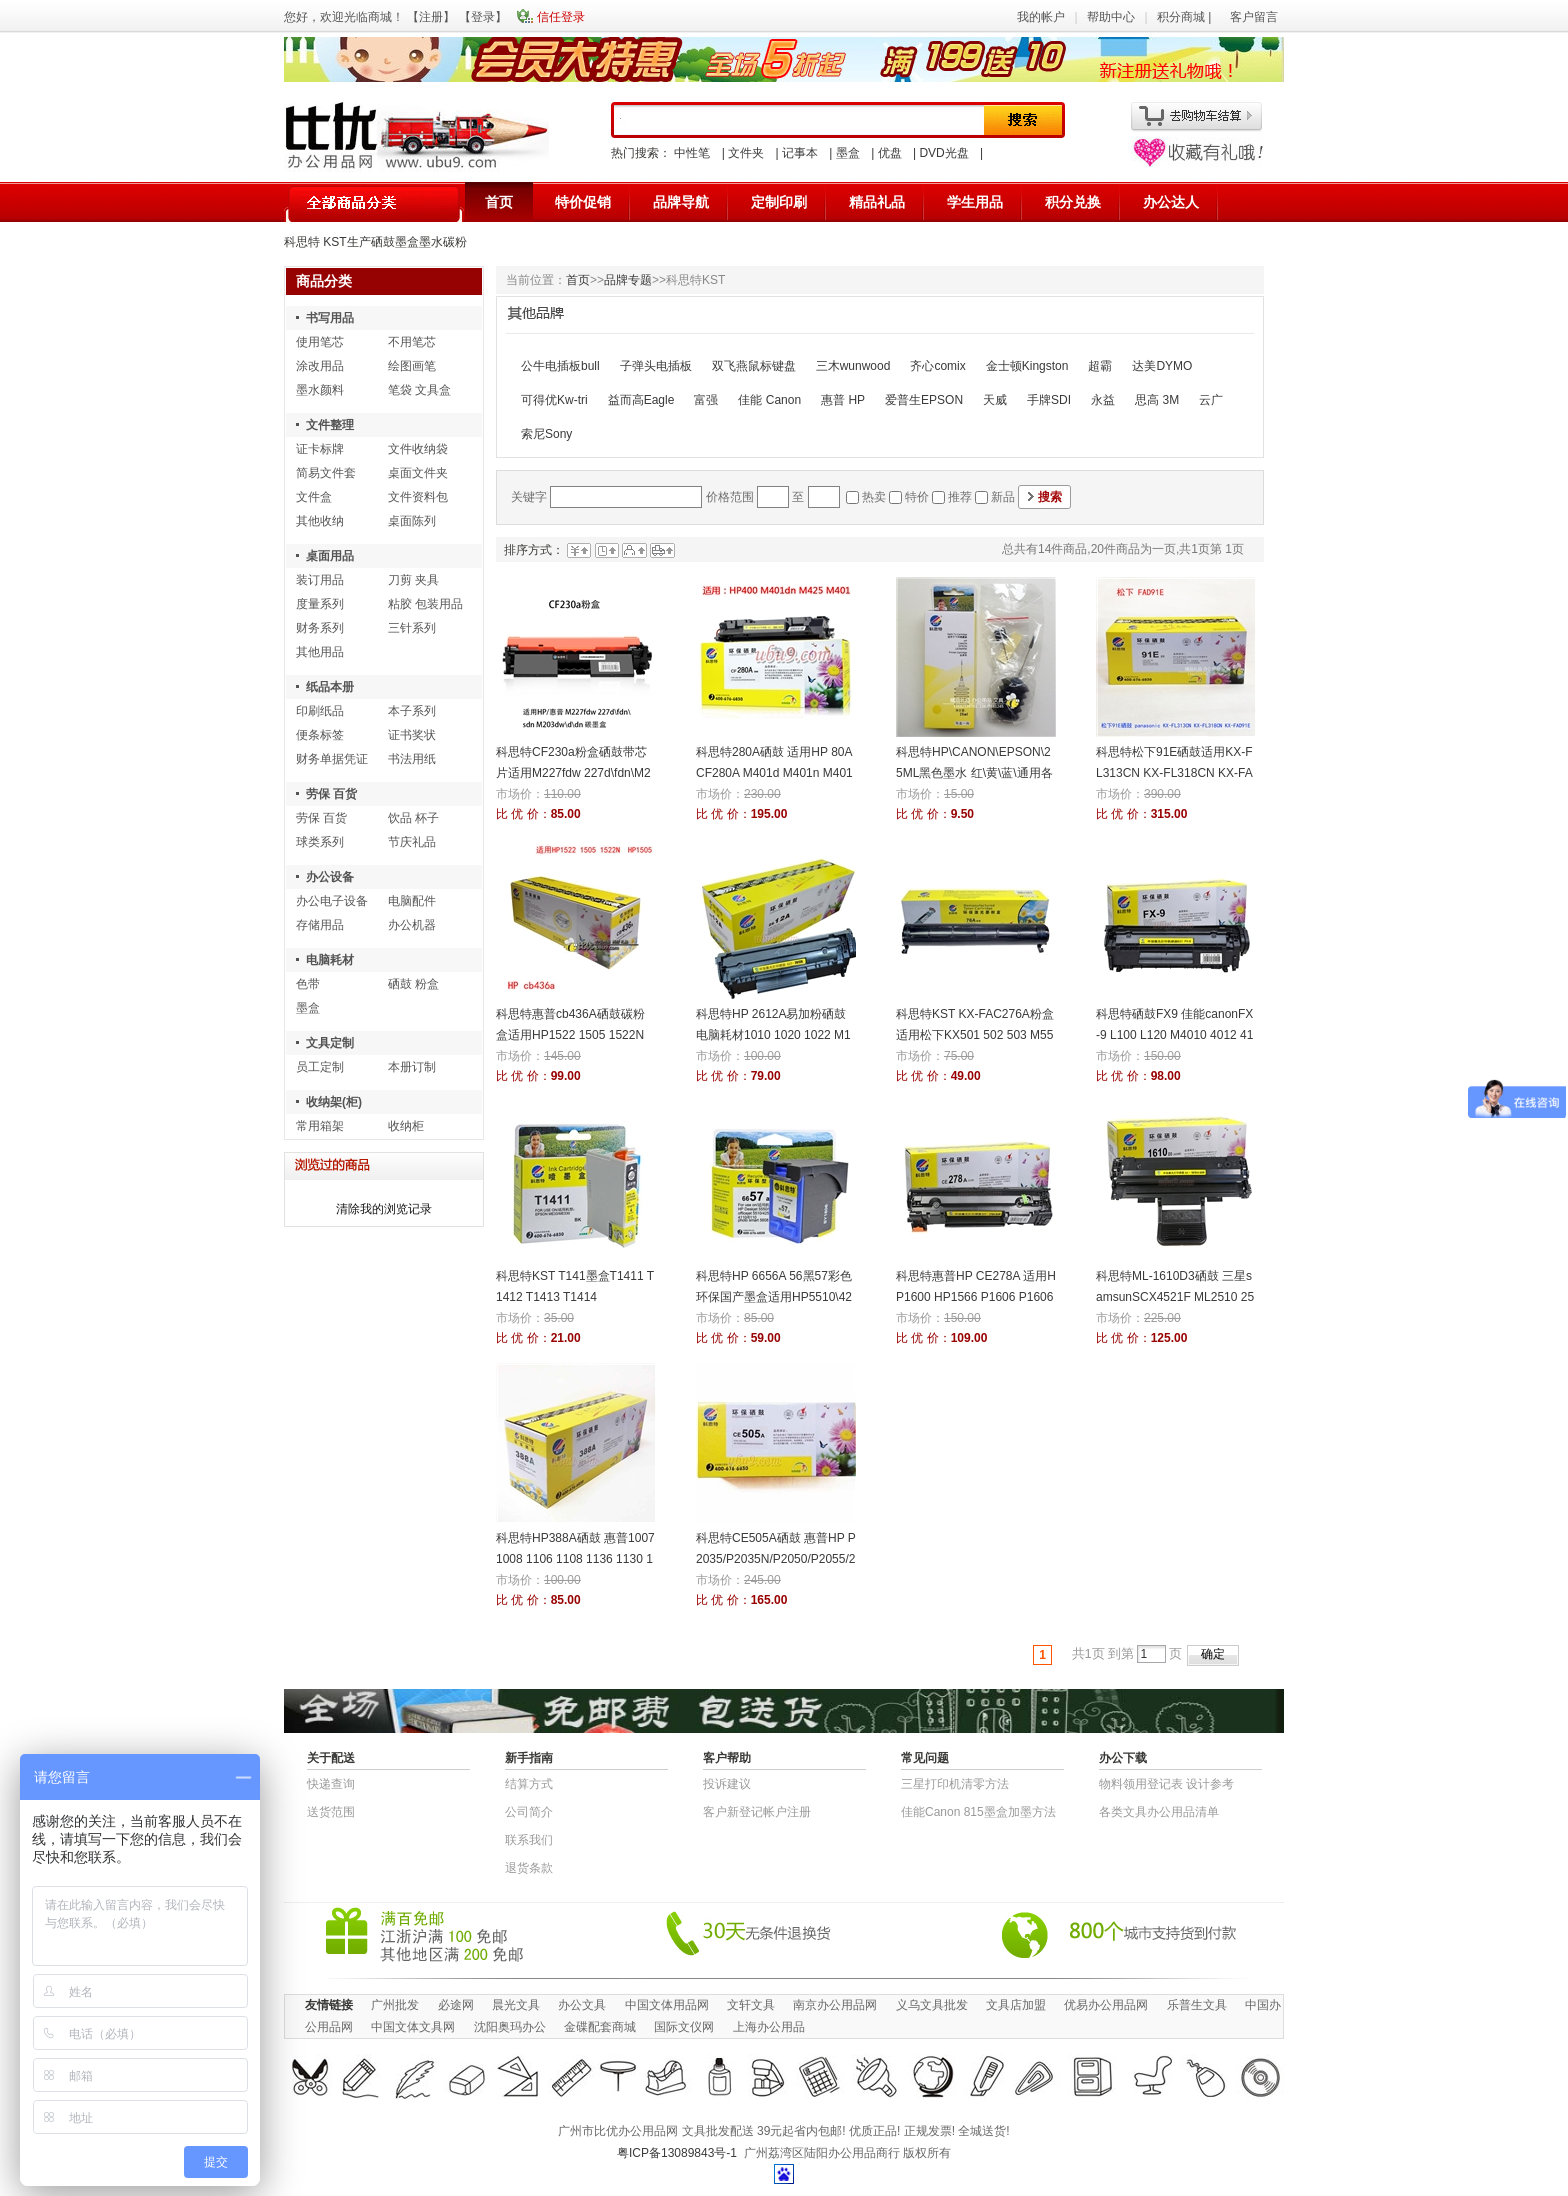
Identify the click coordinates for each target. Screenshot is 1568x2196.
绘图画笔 (412, 366)
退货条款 (529, 1868)
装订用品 (320, 580)
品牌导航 (681, 202)
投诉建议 (727, 1784)
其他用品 (320, 652)
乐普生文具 (1197, 2005)
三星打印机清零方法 (955, 1784)
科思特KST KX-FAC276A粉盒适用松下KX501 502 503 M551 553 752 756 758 (975, 1035)
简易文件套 (326, 473)
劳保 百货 (331, 794)
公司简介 (529, 1812)
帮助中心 (1111, 17)
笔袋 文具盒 (419, 390)
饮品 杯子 (413, 818)
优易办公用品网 (1106, 2005)
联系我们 (529, 1840)
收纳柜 (406, 1126)
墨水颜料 (320, 390)
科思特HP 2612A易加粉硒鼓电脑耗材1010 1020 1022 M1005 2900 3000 (773, 1035)
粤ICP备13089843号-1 (677, 2153)
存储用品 (320, 925)
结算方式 (529, 1784)
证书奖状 (412, 735)
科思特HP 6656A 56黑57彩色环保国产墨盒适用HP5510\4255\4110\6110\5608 (774, 1297)
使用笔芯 (320, 342)
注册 (431, 17)
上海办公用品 (769, 2027)
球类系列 (320, 842)
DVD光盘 (943, 153)
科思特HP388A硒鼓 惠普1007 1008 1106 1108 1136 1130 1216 (575, 1559)
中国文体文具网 (413, 2027)
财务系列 (320, 628)
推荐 (960, 497)
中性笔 (692, 153)
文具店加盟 (1016, 2005)
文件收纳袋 (418, 449)
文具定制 (330, 1043)
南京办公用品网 (835, 2005)
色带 (308, 984)
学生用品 (975, 202)
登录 (483, 17)
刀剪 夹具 (413, 580)
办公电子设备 (332, 901)
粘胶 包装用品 (425, 604)
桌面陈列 (412, 521)
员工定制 (320, 1067)
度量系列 (320, 604)
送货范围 (331, 1812)
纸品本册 (330, 687)
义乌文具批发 (932, 2005)
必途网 (456, 2005)
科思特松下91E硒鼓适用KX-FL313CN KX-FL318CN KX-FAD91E (1174, 773)
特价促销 (583, 202)
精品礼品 (877, 202)
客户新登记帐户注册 (757, 1812)
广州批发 (395, 2005)
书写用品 (330, 318)
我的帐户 (1041, 17)
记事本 (800, 153)
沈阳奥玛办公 (510, 2027)
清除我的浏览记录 (384, 1209)
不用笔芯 (412, 342)
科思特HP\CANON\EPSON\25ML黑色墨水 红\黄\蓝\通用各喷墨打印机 (974, 773)
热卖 (874, 497)
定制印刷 (779, 202)
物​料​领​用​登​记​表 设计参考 (1166, 1784)
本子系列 (412, 711)
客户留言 (1254, 17)
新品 (1003, 497)
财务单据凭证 (332, 759)
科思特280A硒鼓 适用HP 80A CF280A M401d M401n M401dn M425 (774, 773)
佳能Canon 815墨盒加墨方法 (978, 1812)
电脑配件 (412, 901)
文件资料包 (418, 497)
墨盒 (848, 153)
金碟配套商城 (600, 2027)
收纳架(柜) (334, 1102)
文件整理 (330, 425)
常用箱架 (320, 1126)
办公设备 (330, 877)
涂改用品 (320, 366)
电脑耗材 (330, 960)
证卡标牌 (320, 449)
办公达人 (1171, 202)
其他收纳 (320, 521)
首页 (499, 202)
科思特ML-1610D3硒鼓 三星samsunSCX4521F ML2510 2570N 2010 (1175, 1297)
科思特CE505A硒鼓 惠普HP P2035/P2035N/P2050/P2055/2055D (776, 1559)
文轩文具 (751, 2005)
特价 (917, 497)
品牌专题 (628, 280)
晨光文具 (516, 2005)
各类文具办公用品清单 (1159, 1812)
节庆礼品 (412, 842)
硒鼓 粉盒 (413, 984)
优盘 (890, 153)
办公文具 (582, 2005)
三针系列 (412, 628)
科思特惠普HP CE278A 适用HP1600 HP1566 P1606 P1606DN (976, 1297)
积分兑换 (1073, 202)
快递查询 (331, 1784)
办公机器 (412, 925)
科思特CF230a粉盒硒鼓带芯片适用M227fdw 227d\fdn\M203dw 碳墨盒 (573, 773)
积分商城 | (1186, 17)
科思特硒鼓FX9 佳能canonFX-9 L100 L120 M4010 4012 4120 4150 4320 (1174, 1035)
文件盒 (314, 497)
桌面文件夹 (418, 473)
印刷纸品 (320, 711)
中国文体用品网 (667, 2005)
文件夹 (746, 153)
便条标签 (320, 735)
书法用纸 (412, 759)
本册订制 (412, 1067)
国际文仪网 (684, 2027)
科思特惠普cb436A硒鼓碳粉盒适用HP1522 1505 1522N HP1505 (570, 1035)
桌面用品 (330, 556)
